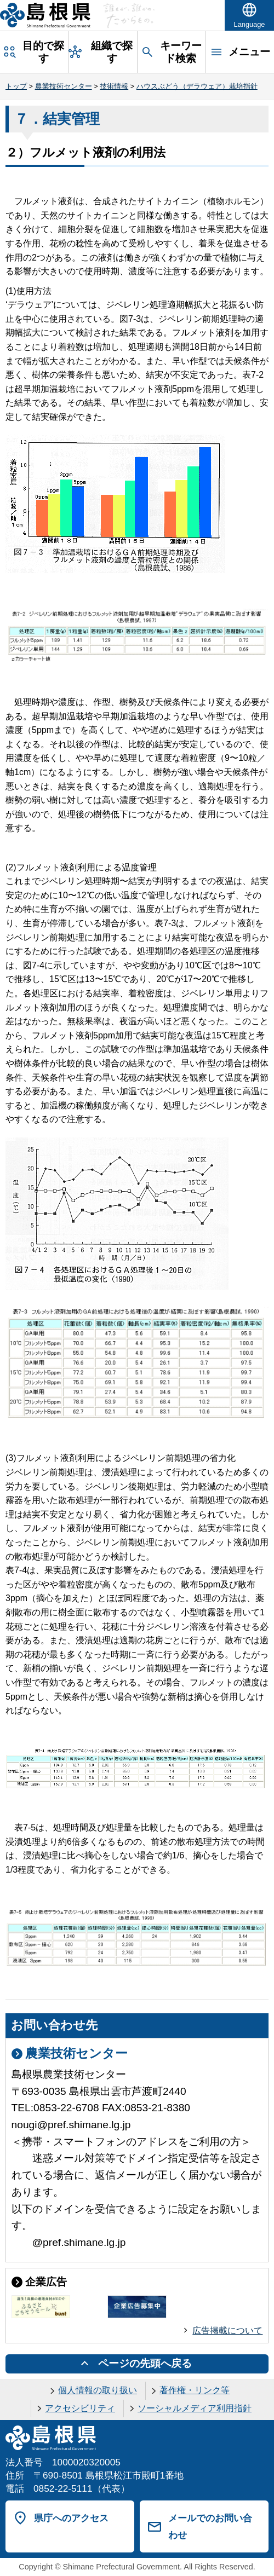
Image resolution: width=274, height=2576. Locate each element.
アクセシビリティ (80, 2408)
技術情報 (114, 86)
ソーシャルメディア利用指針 (195, 2408)
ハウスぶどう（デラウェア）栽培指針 (197, 86)
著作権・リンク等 (194, 2390)
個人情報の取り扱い (97, 2390)
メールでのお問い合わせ (210, 2526)
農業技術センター (63, 86)
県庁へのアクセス (71, 2518)
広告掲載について (227, 2330)
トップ (16, 86)
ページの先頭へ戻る (145, 2363)
